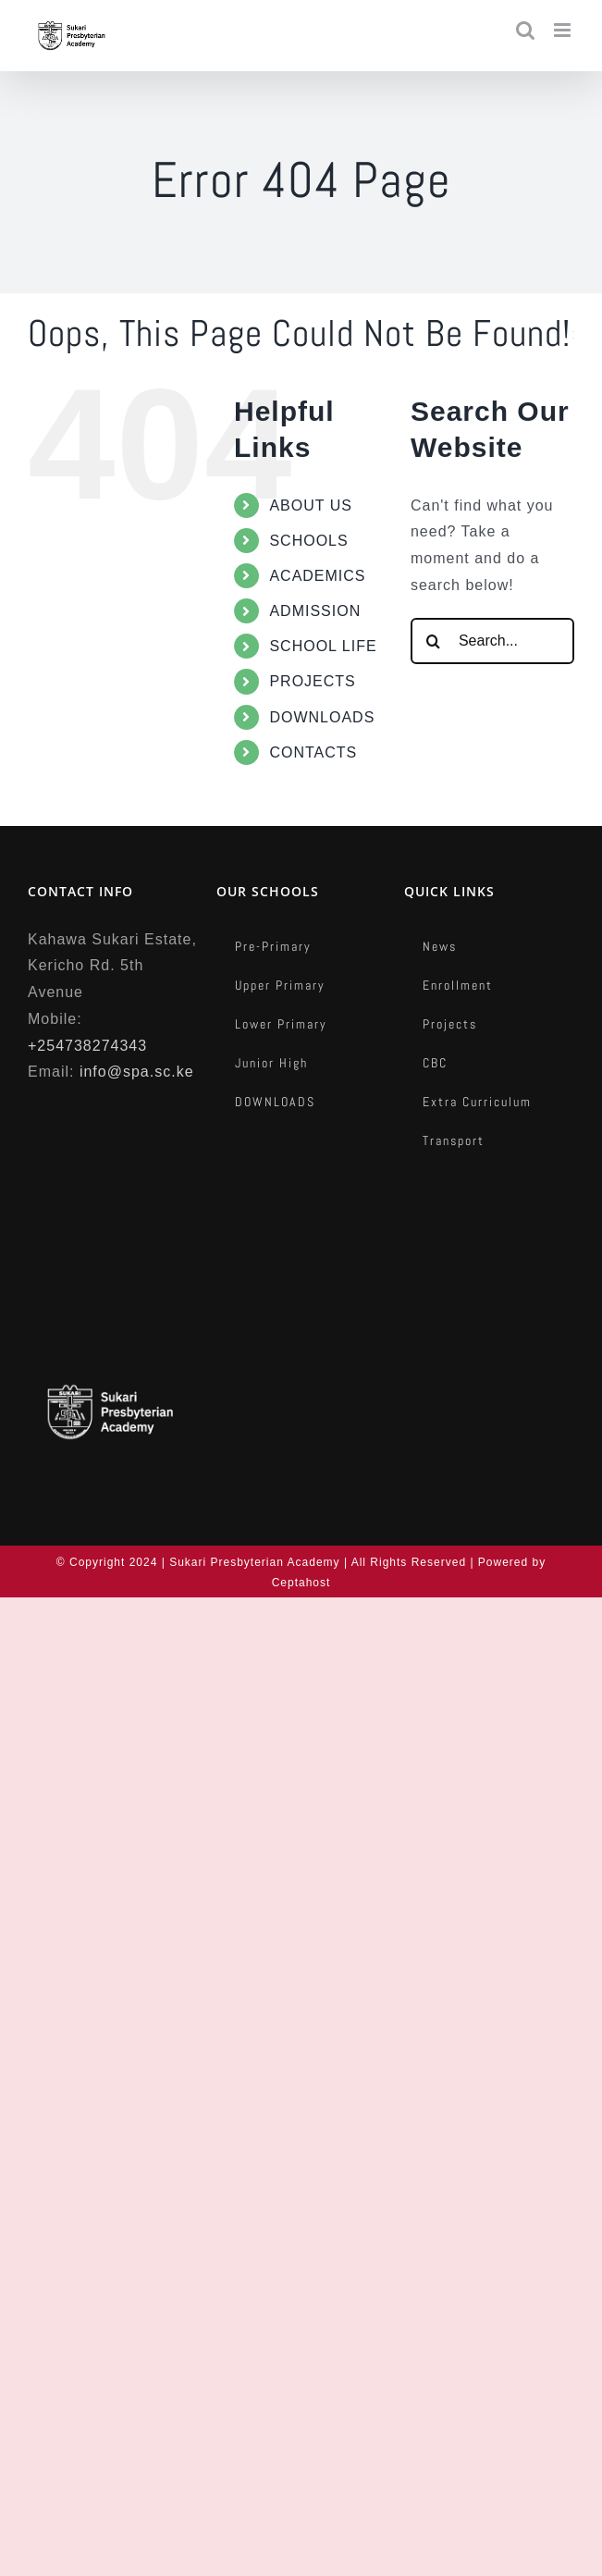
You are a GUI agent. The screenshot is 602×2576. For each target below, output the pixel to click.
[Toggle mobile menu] (564, 30)
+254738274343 (87, 1046)
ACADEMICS (317, 576)
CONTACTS (313, 752)
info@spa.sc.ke (137, 1071)
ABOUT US (310, 505)
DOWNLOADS (322, 717)
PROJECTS (312, 681)
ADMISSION (315, 611)
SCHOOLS (308, 540)
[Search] (434, 641)
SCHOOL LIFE (322, 646)
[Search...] (492, 641)
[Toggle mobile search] (525, 30)
